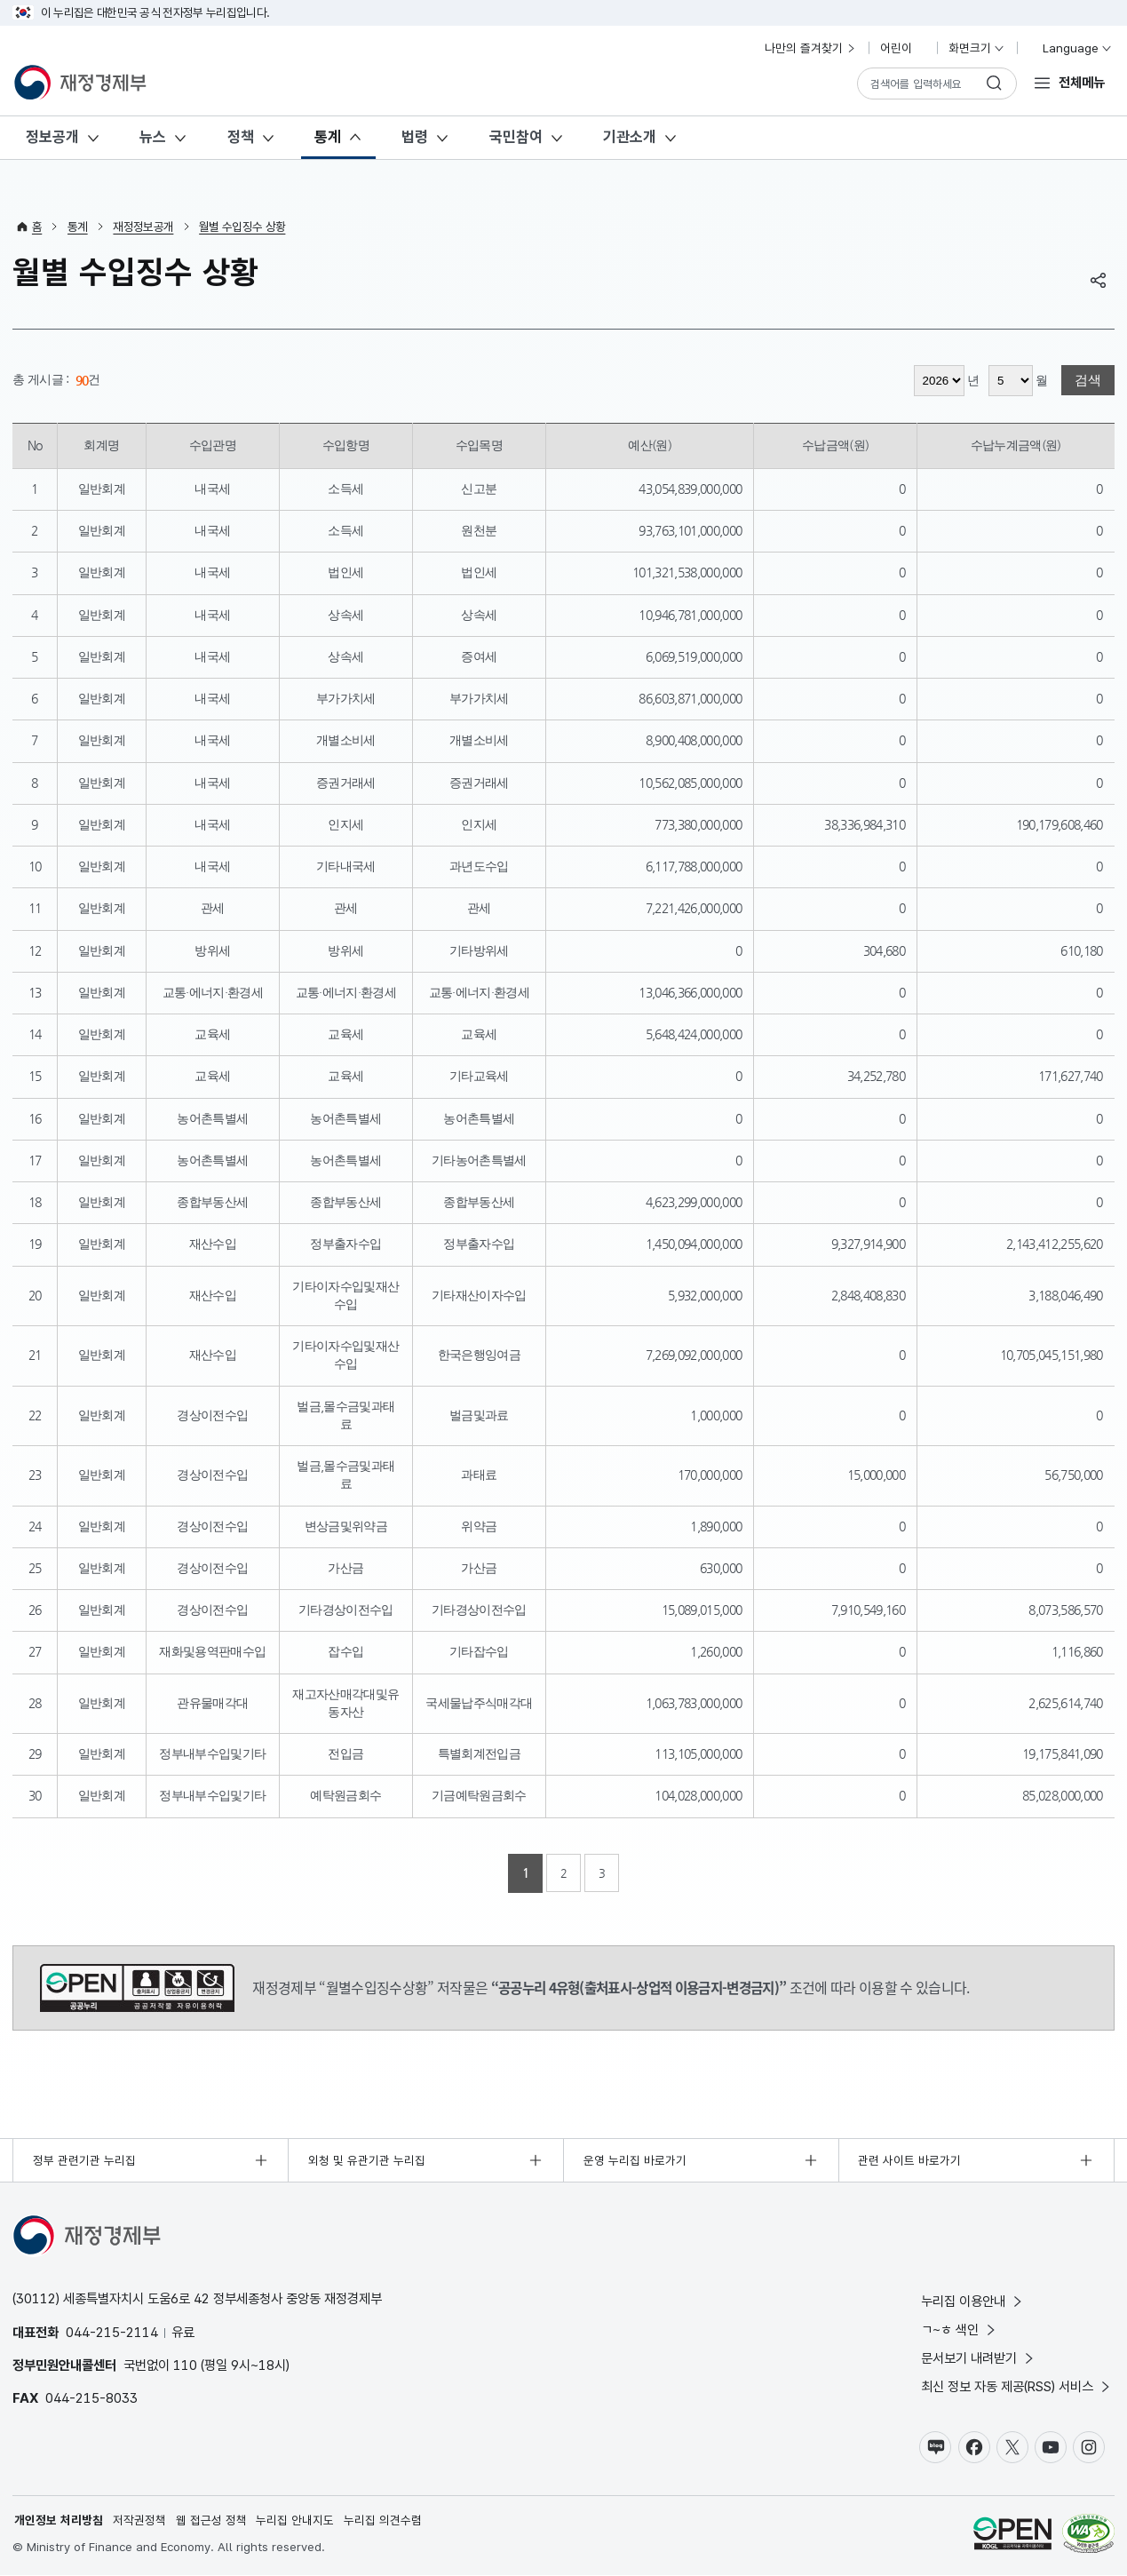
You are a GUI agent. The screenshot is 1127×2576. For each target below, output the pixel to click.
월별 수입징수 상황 (242, 226)
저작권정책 (139, 2521)
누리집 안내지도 (296, 2521)
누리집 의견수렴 (383, 2521)
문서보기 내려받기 (978, 2357)
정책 (240, 137)
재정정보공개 (143, 226)
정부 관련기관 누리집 (84, 2160)
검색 (1088, 380)
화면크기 (976, 48)
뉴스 (152, 137)
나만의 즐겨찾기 (811, 48)
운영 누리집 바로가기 (635, 2160)
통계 (327, 137)
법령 (414, 137)
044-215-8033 (91, 2397)
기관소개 (629, 137)
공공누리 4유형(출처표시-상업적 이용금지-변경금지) (137, 1988)
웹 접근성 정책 (211, 2521)
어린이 (903, 48)
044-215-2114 (112, 2332)
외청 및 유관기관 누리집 (366, 2160)
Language (1070, 48)
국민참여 (516, 137)
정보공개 (52, 137)
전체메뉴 (1082, 82)
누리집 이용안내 (973, 2301)
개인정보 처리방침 (58, 2521)
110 (185, 2365)
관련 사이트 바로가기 (909, 2160)
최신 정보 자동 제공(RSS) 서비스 (1017, 2386)
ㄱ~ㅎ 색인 (959, 2329)
